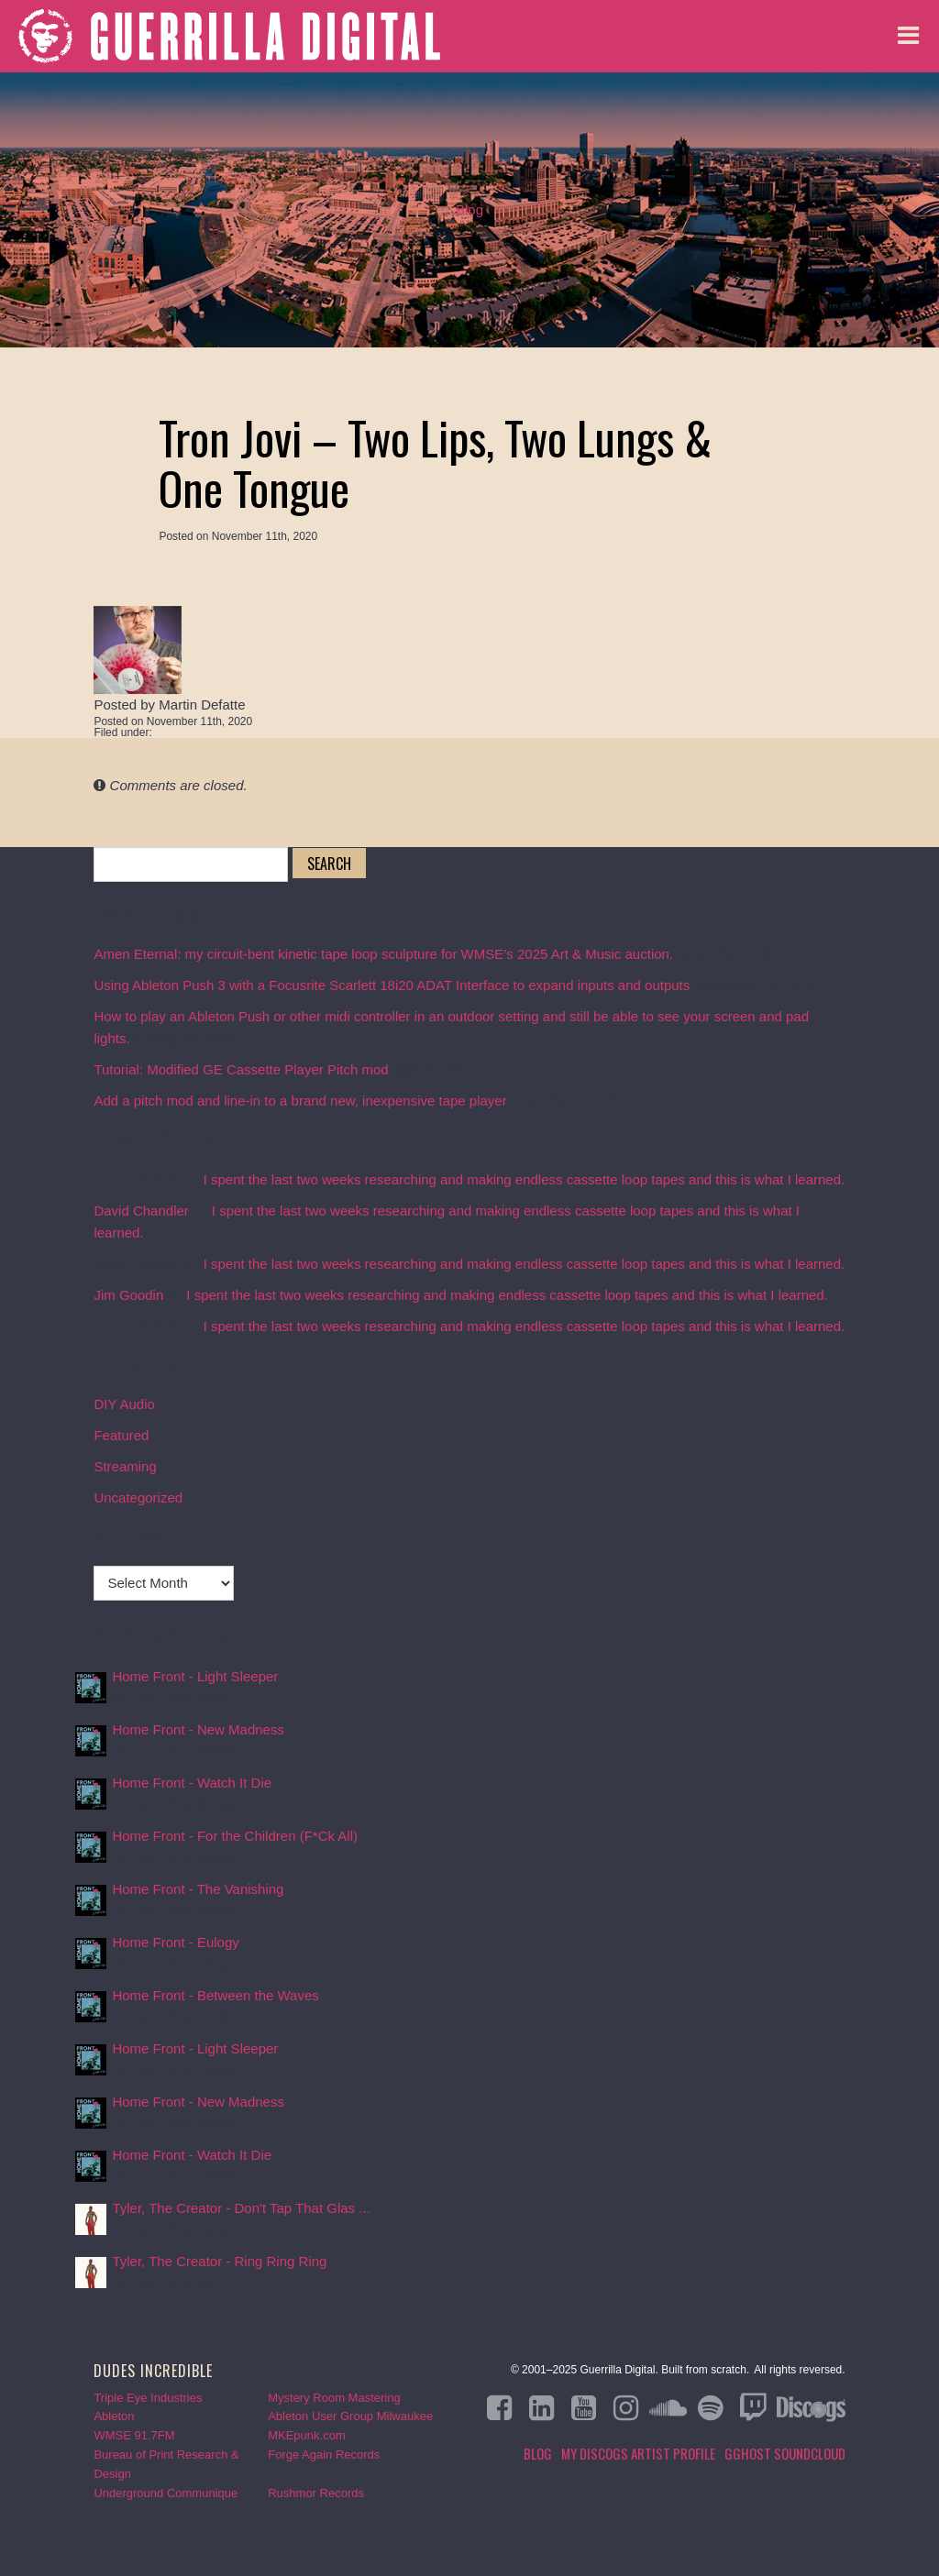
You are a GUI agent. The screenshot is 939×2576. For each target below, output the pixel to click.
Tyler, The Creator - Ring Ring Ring (219, 2261)
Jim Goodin (128, 1295)
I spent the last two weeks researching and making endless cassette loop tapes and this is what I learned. (524, 1179)
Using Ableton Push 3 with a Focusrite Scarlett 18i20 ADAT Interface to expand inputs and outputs (392, 985)
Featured (121, 1435)
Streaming (125, 1466)
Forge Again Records (324, 2454)
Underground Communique (166, 2493)
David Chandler (141, 1210)
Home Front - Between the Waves (215, 1995)
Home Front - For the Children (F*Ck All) (235, 1836)
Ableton (114, 2416)
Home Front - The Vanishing (197, 1889)
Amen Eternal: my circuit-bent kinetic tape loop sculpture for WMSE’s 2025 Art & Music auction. (383, 954)
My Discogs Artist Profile (638, 2453)
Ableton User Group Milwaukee (350, 2416)
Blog (469, 209)
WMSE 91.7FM (134, 2435)
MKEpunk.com (307, 2435)
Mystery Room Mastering (334, 2398)
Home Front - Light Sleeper (195, 1676)
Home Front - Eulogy (175, 1942)
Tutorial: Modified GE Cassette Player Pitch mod (241, 1069)
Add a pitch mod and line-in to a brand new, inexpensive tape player (300, 1100)
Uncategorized (138, 1497)
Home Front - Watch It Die (191, 1782)
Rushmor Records (316, 2493)
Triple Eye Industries (148, 2398)
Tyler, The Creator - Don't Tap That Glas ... (241, 2208)
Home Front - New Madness (198, 1729)
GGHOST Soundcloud (784, 2453)
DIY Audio (124, 1404)
